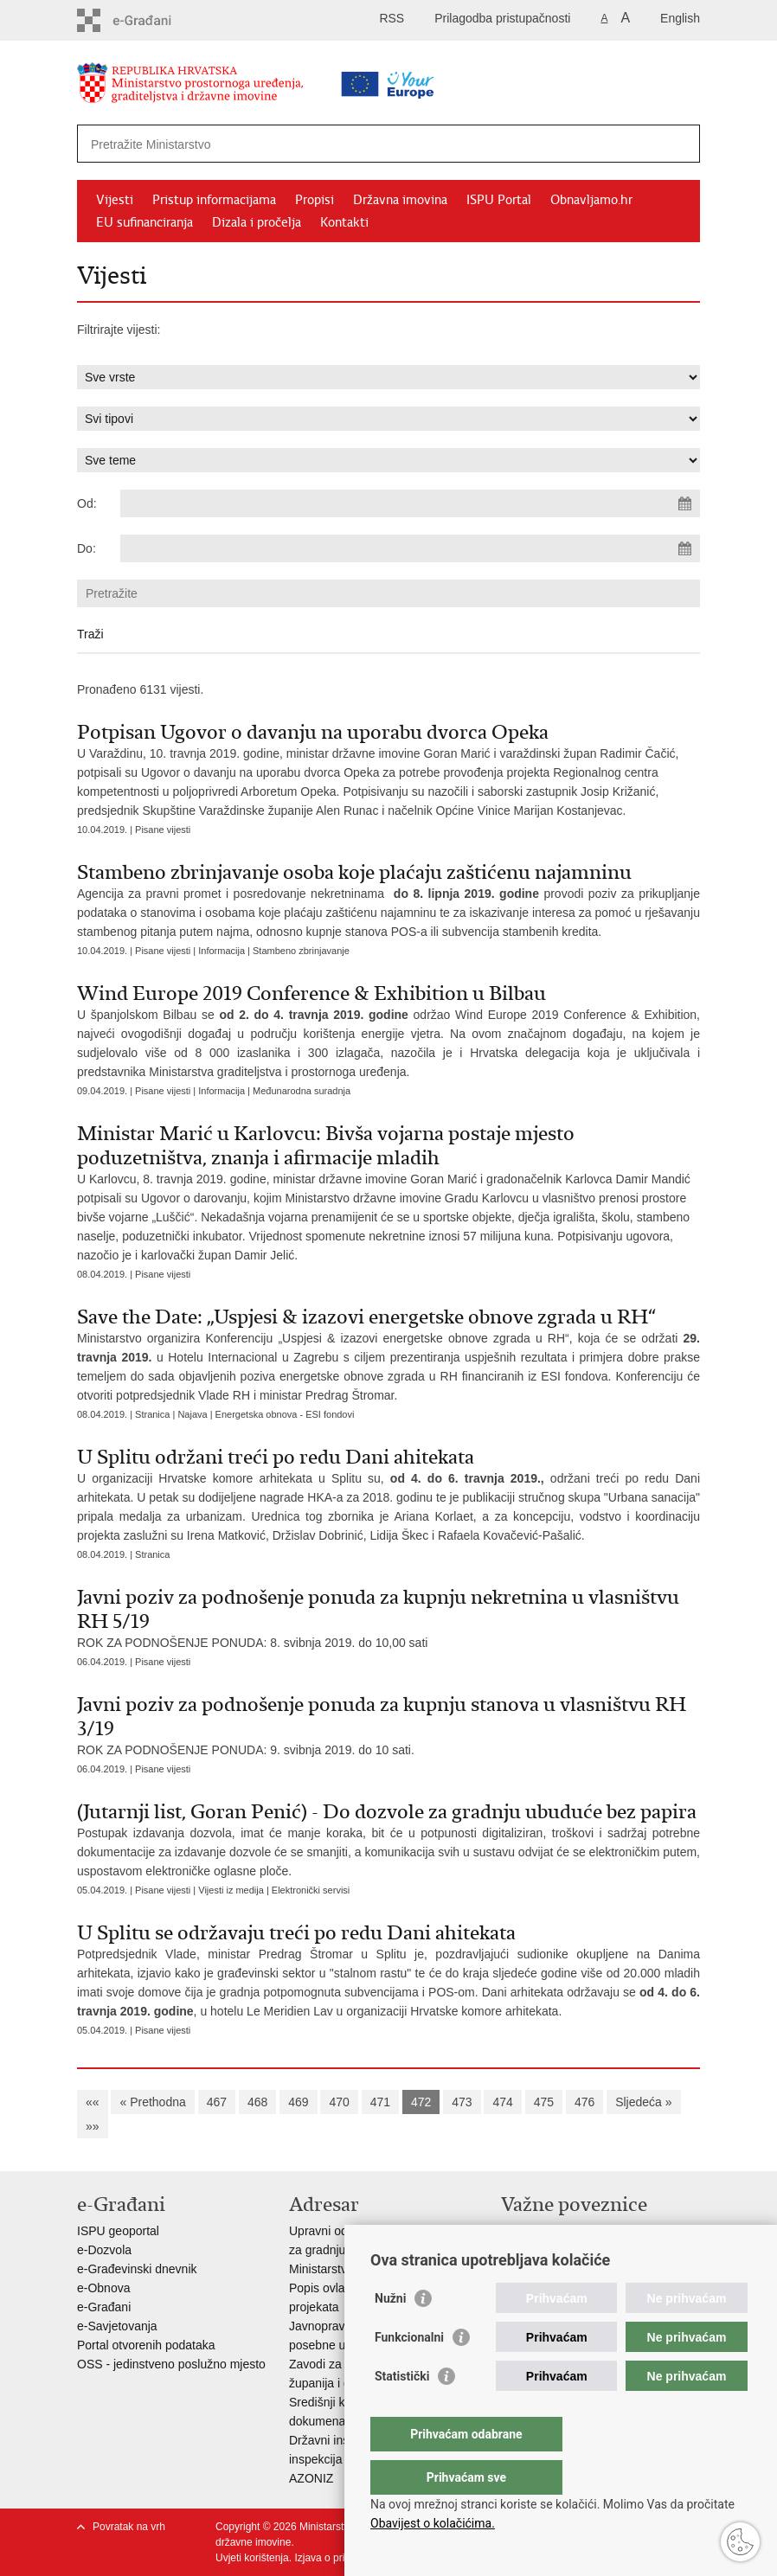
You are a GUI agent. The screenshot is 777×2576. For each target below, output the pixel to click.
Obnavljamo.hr (591, 200)
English (680, 18)
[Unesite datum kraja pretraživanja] (410, 548)
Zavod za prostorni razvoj (569, 2250)
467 (217, 2102)
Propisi (314, 200)
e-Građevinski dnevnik (137, 2269)
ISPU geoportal (118, 2231)
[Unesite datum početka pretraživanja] (410, 503)
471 (380, 2102)
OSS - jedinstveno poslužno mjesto (171, 2364)
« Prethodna (152, 2102)
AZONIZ (311, 2478)
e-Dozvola (104, 2250)
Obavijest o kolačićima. (432, 2523)
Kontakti (344, 222)
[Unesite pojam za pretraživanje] (333, 144)
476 (584, 2102)
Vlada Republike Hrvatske (570, 2231)
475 (544, 2102)
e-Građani (104, 2307)
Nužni (390, 2333)
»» (93, 2126)
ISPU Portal (498, 200)
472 (421, 2102)
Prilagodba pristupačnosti (502, 18)
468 (257, 2102)
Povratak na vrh (129, 2527)
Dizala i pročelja (256, 222)
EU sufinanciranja (144, 222)
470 (339, 2102)
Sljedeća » (643, 2102)
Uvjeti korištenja (252, 2558)
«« (93, 2102)
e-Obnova (103, 2288)
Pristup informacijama (214, 200)
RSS (391, 18)
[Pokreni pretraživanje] (680, 143)
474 (502, 2102)
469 (298, 2102)
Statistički (402, 2411)
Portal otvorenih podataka (146, 2345)
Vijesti (114, 200)
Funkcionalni (409, 2372)
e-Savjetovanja (117, 2326)
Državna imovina (400, 200)
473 (462, 2102)
